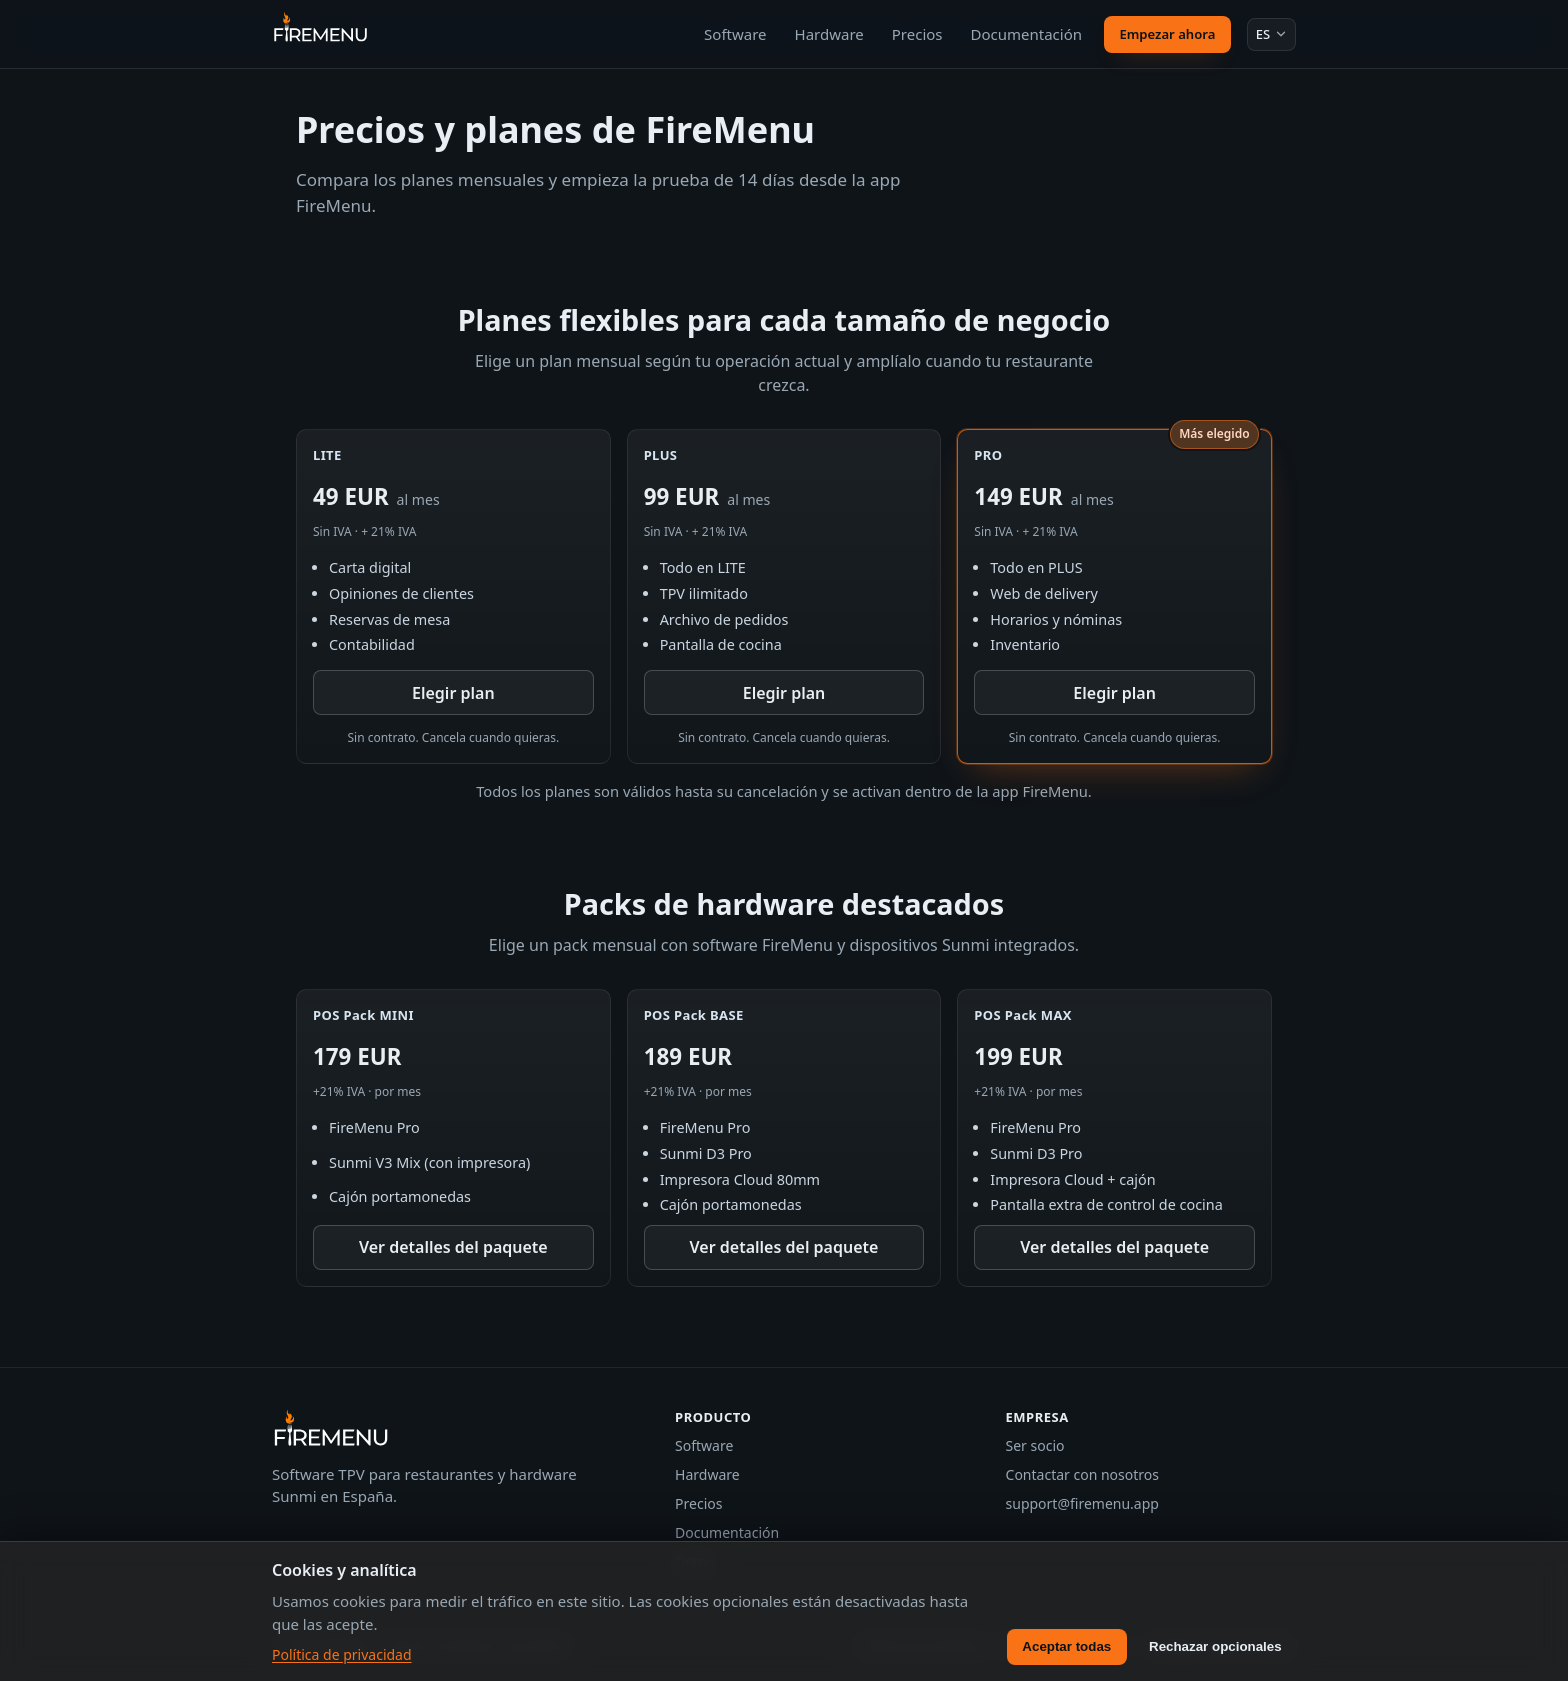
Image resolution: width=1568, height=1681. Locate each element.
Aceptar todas (1066, 1646)
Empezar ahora (1167, 34)
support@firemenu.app (1082, 1503)
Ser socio (1035, 1445)
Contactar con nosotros (1082, 1474)
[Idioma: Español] (1271, 34)
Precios (917, 34)
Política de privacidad (342, 1654)
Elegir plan (453, 693)
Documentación (1027, 34)
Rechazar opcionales (1215, 1646)
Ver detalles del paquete (453, 1247)
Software (735, 34)
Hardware (829, 34)
